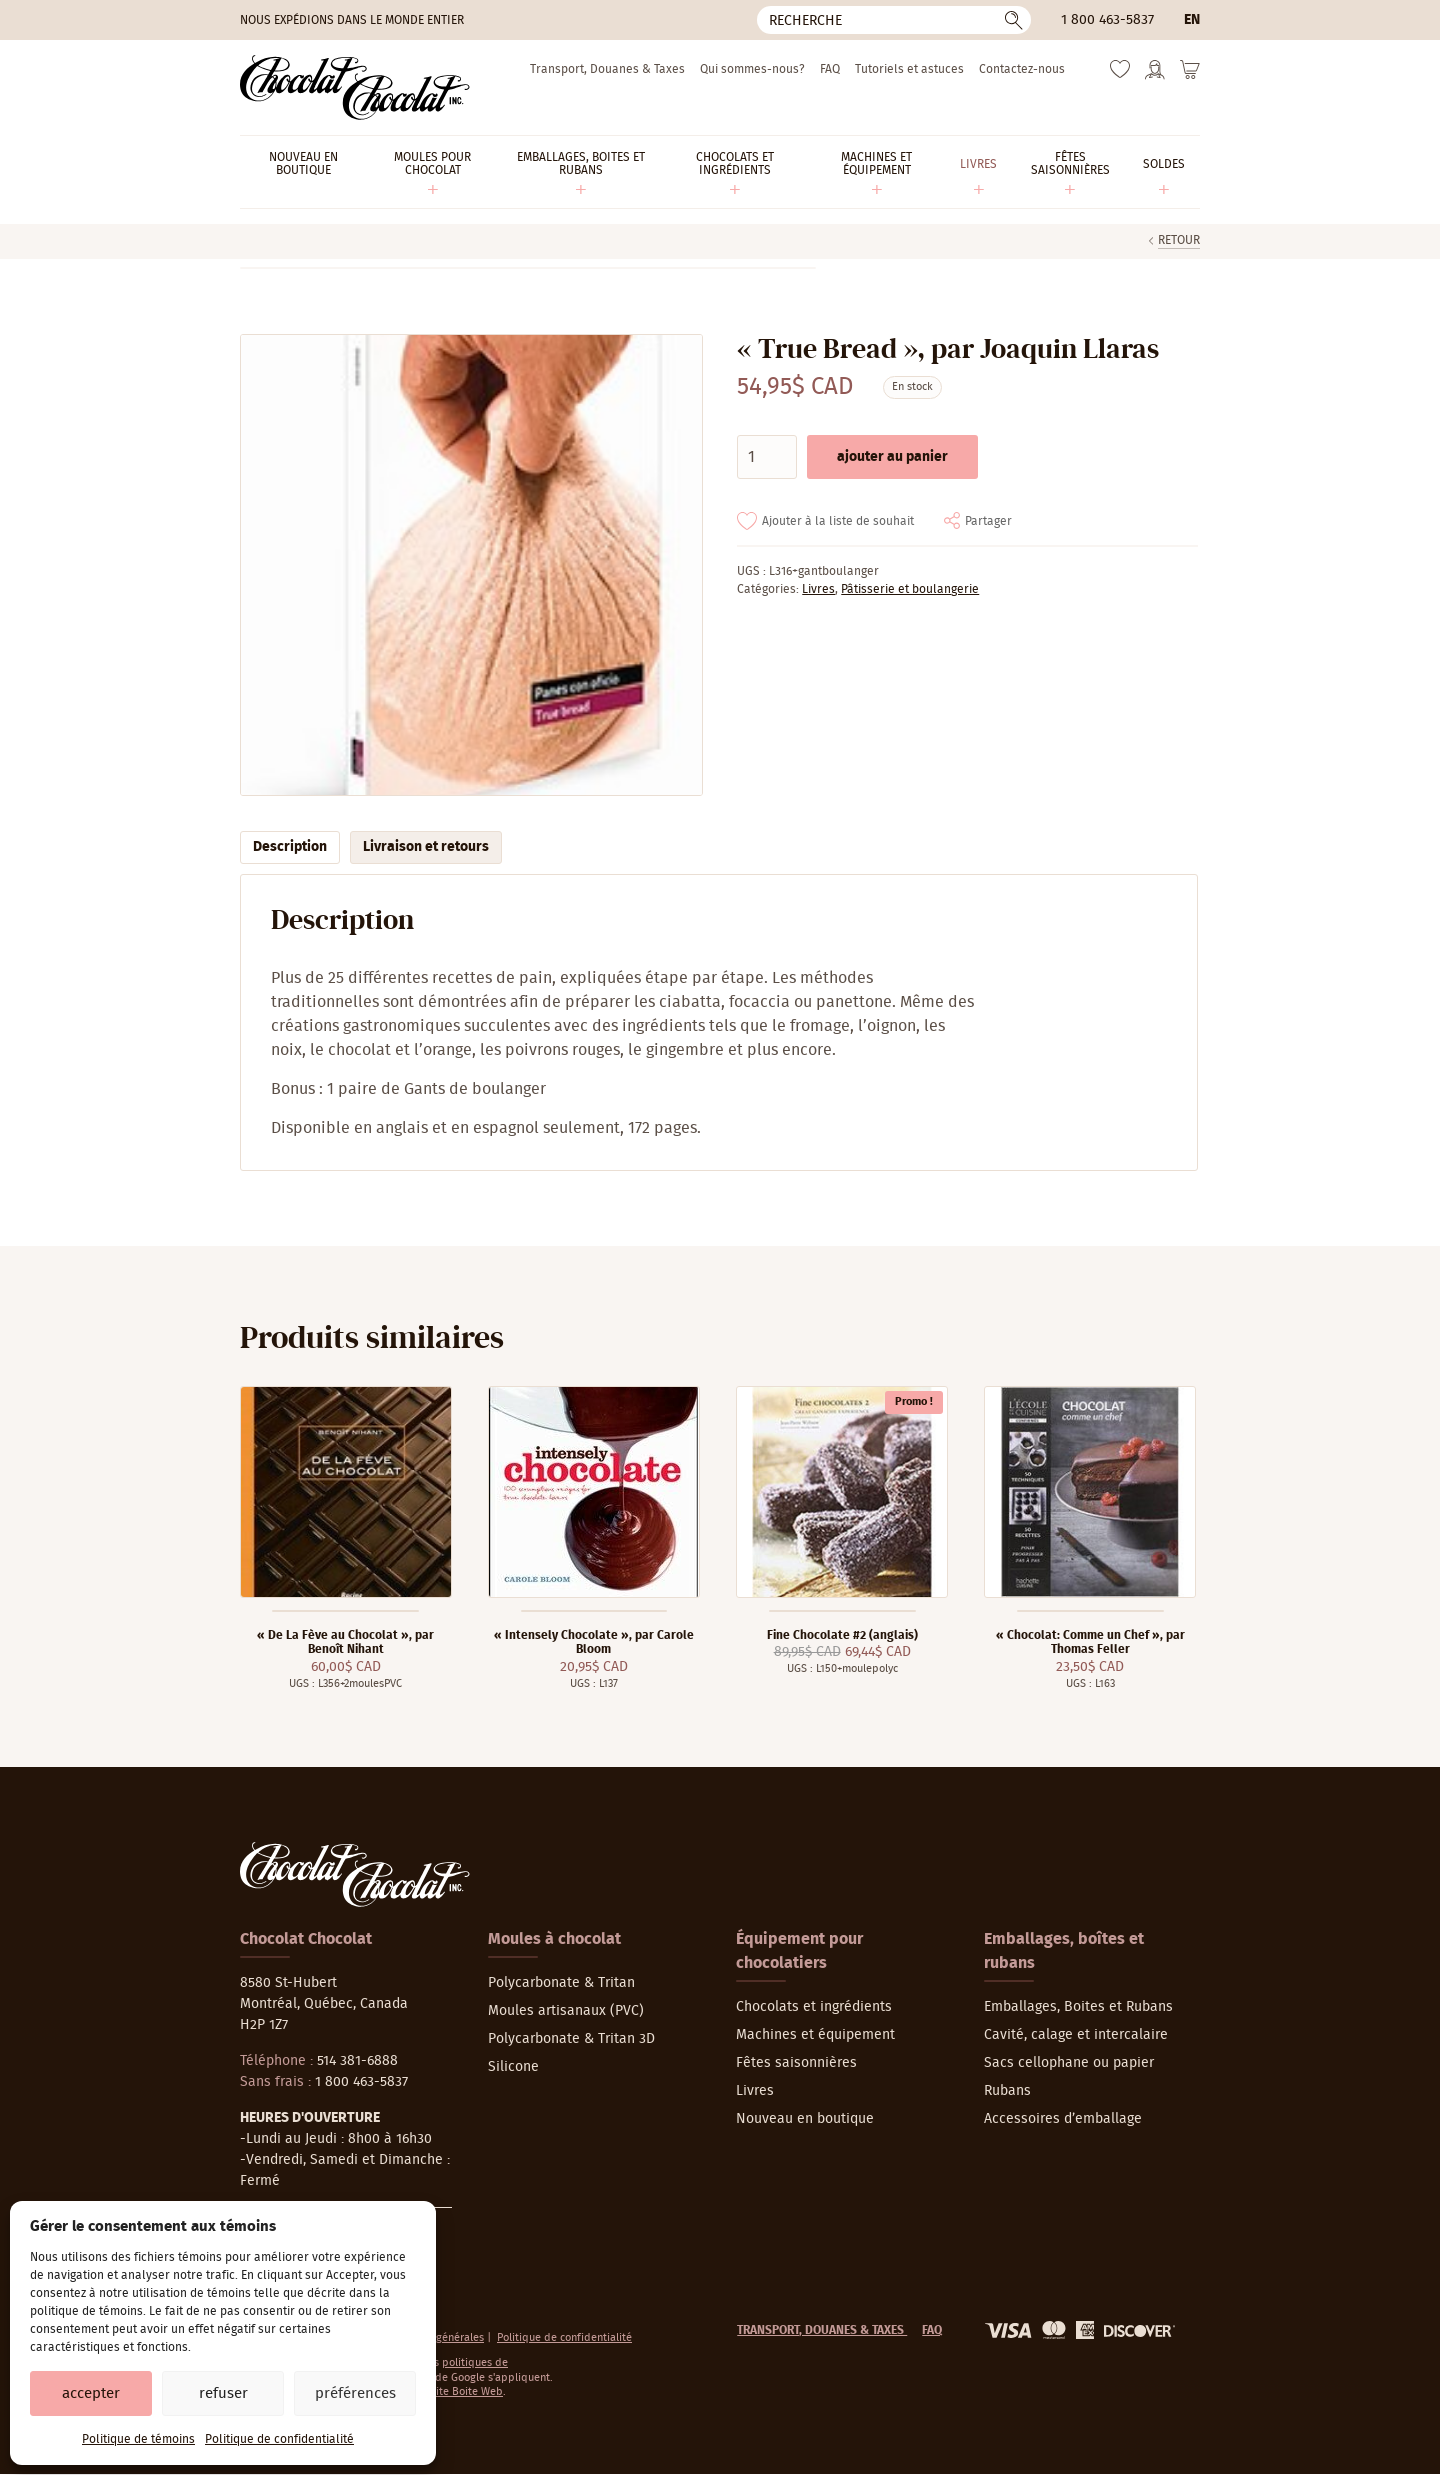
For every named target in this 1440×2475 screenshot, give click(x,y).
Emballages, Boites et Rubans (1078, 2007)
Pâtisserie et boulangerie (910, 589)
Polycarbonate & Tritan (561, 1983)
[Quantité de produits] (767, 457)
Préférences (355, 2393)
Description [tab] (290, 847)
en (1192, 20)
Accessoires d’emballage (1063, 2119)
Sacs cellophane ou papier (1069, 2063)
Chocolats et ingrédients (814, 2007)
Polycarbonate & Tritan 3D (571, 2039)
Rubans (1007, 2091)
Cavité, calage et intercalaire (1076, 2035)
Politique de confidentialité (279, 2439)
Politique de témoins (138, 2439)
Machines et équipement (815, 2035)
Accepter (91, 2393)
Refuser (223, 2393)
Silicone (513, 2067)
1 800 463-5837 (1107, 20)
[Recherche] (894, 20)
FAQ (830, 69)
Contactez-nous (1022, 69)
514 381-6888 (357, 2061)
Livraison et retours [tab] (426, 847)
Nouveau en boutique (805, 2119)
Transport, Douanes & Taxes (607, 69)
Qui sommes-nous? (752, 69)
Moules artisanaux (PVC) (566, 2011)
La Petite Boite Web (454, 2391)
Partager (988, 521)
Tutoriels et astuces (909, 69)
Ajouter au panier (892, 457)
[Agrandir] (470, 565)
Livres (818, 589)
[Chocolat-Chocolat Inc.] (355, 87)
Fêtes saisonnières (796, 2063)
